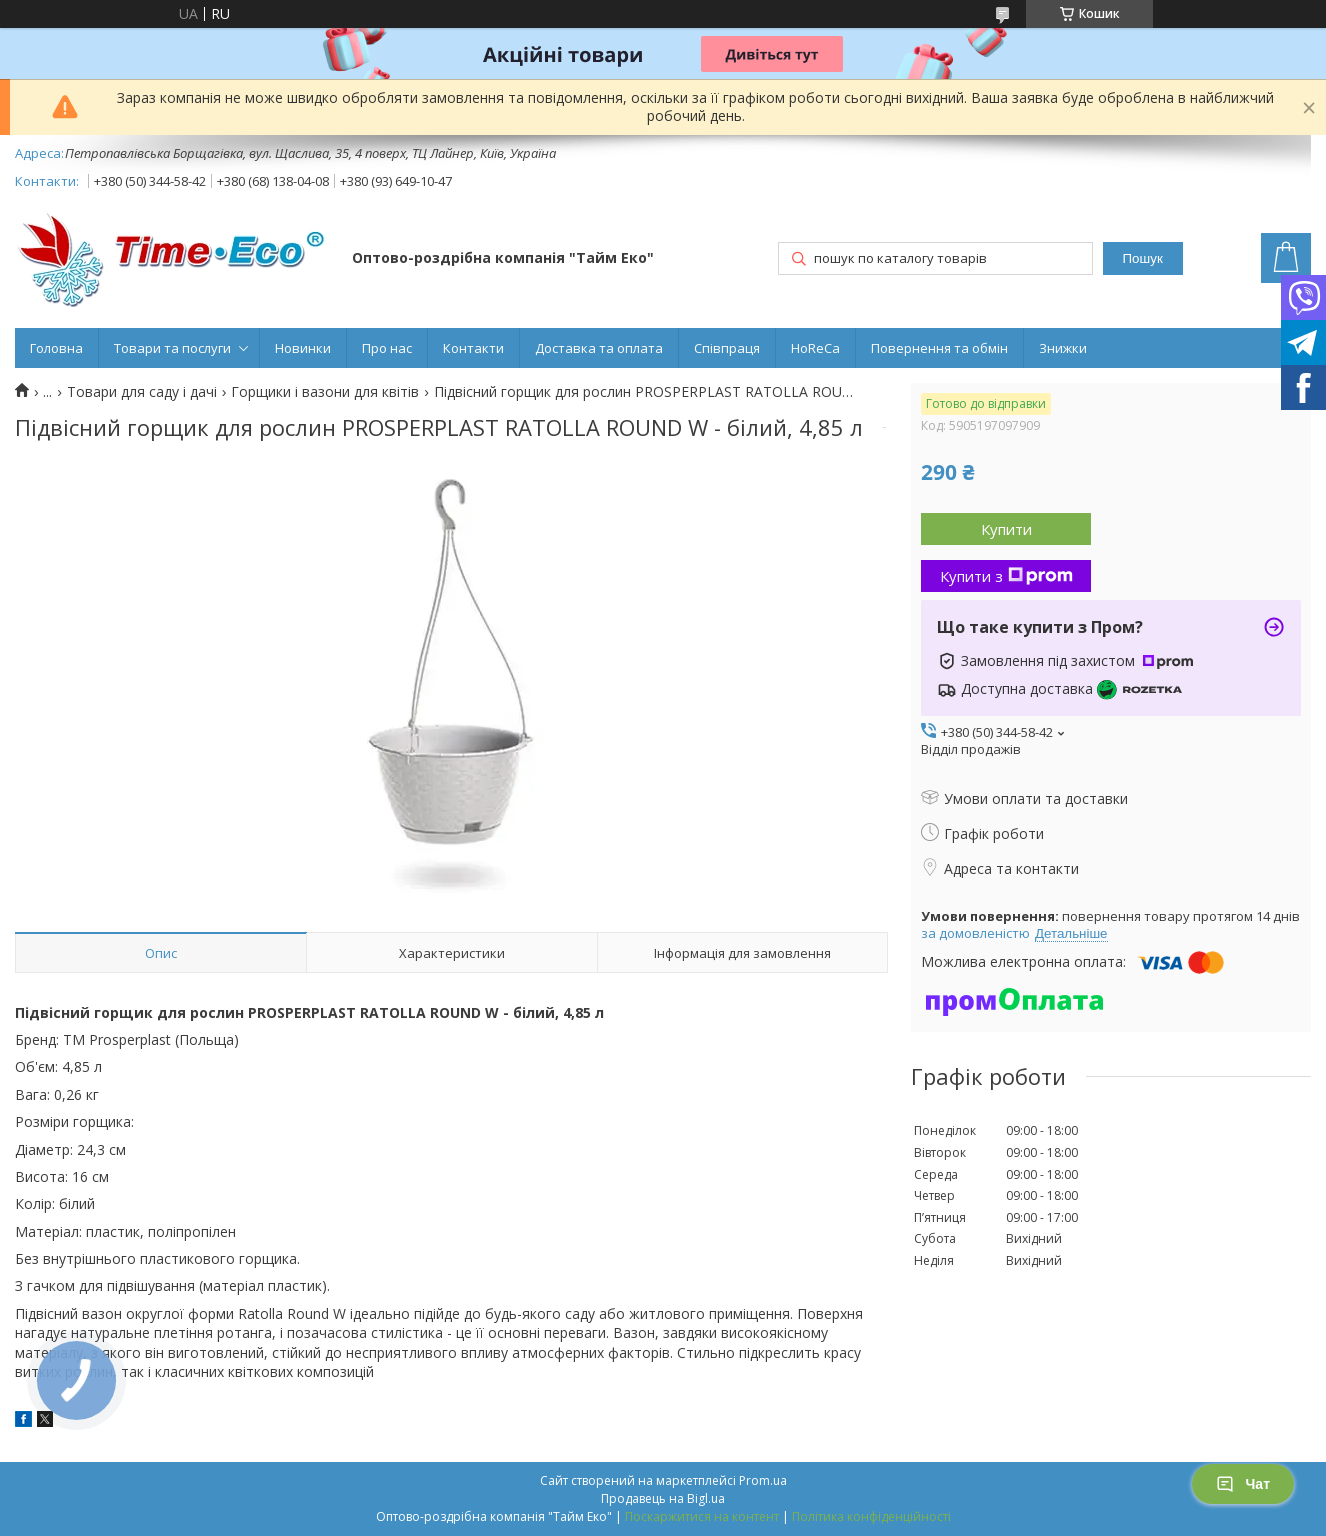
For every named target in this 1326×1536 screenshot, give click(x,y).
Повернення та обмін (939, 348)
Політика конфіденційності (871, 1516)
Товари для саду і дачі (142, 392)
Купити (1006, 529)
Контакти (473, 348)
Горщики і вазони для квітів (325, 392)
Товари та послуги (172, 348)
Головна (56, 348)
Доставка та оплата (599, 348)
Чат (1243, 1484)
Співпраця (727, 348)
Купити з (1006, 576)
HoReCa (815, 348)
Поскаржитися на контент (702, 1516)
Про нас (387, 348)
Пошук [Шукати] (1143, 258)
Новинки (303, 348)
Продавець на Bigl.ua (663, 1498)
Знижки (1063, 348)
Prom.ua (763, 1480)
